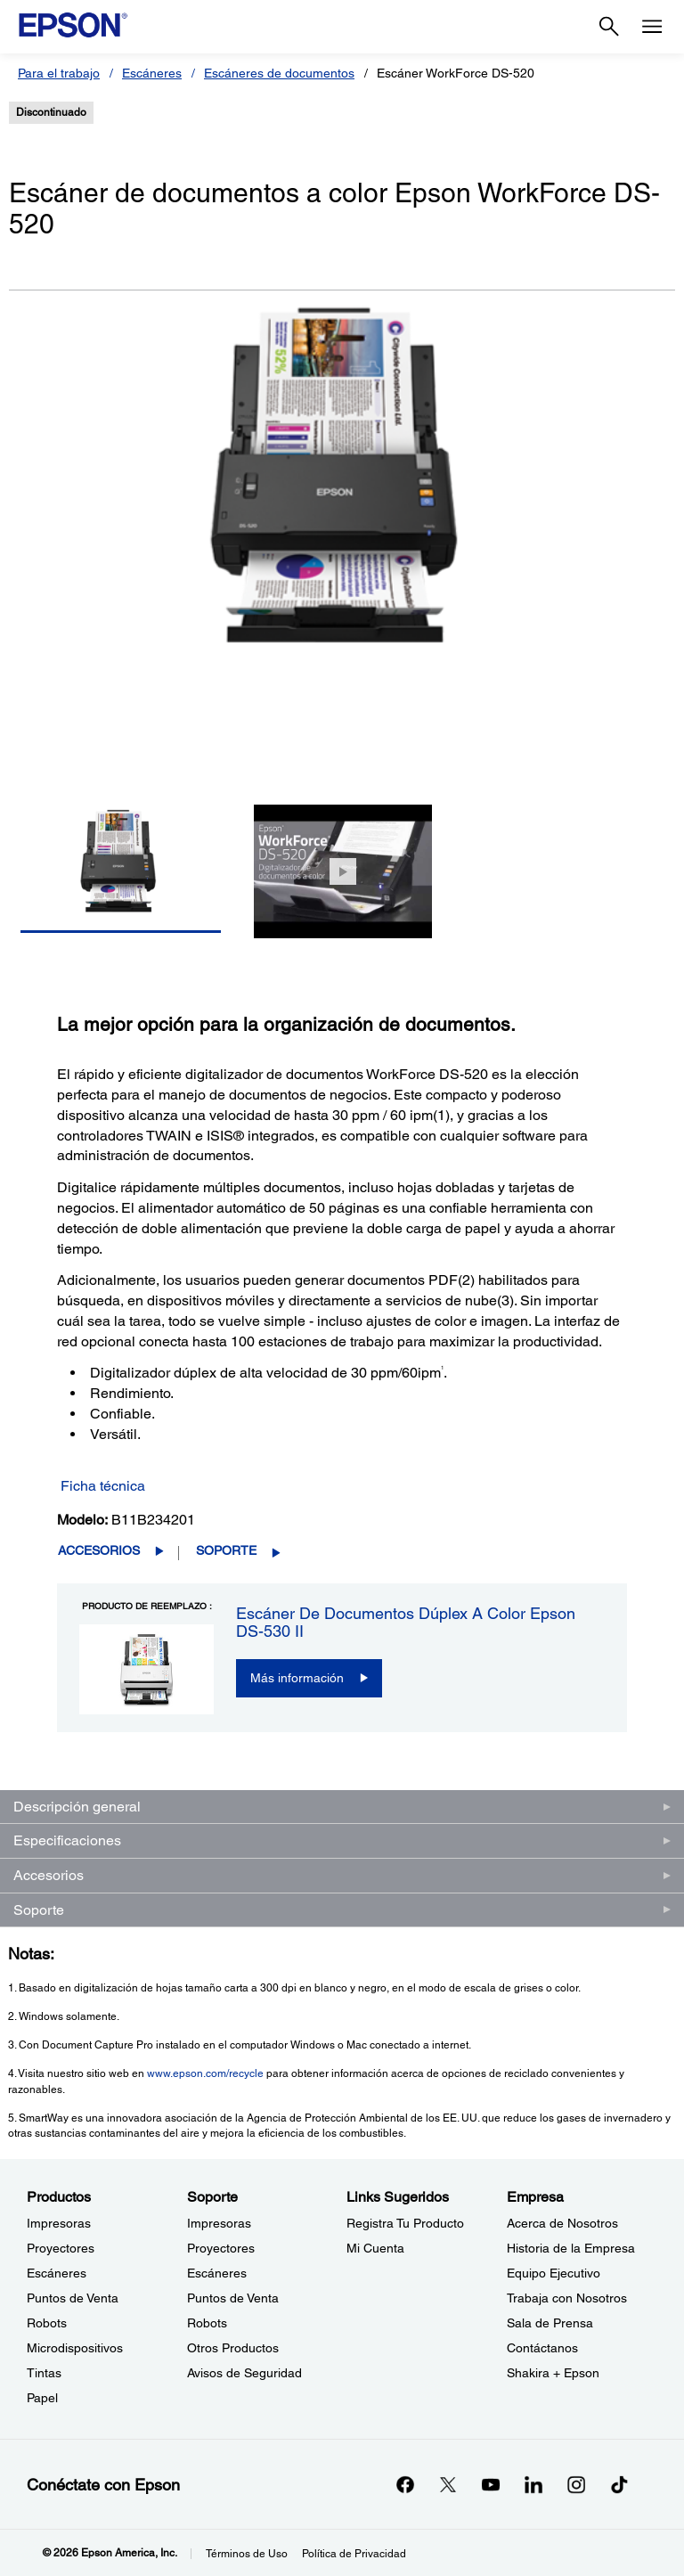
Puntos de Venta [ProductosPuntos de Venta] (72, 2298)
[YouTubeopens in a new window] (491, 2484)
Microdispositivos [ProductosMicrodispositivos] (75, 2348)
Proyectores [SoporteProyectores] (221, 2248)
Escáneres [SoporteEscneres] (217, 2273)
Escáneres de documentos (279, 73)
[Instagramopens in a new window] (576, 2484)
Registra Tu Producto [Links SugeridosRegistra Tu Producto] (405, 2223)
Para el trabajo (59, 73)
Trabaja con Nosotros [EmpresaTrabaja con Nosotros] (567, 2298)
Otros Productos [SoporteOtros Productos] (233, 2348)
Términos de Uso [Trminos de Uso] (247, 2553)
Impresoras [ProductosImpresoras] (59, 2223)
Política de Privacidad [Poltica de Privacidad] (354, 2553)
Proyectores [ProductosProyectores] (60, 2248)
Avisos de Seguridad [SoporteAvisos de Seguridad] (244, 2373)
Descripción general (77, 1806)
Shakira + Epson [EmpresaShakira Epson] (553, 2373)
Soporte (226, 1550)
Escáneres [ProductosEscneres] (56, 2273)
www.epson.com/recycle (205, 2073)
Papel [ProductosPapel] (42, 2398)
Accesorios (99, 1550)
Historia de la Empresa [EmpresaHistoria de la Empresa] (571, 2248)
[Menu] (652, 26)
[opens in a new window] (619, 2484)
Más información (297, 1678)
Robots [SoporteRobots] (207, 2323)
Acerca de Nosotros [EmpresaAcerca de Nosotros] (562, 2223)
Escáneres (152, 73)
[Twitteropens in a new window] (448, 2484)
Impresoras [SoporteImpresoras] (219, 2223)
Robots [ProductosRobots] (47, 2323)
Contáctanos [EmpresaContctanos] (542, 2348)
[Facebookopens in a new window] (405, 2484)
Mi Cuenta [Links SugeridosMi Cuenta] (375, 2248)
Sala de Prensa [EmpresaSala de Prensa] (550, 2323)
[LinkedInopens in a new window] (533, 2484)
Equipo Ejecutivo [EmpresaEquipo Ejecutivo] (553, 2273)
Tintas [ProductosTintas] (44, 2373)
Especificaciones (67, 1840)
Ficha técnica (103, 1485)
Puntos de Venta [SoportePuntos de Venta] (233, 2298)
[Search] (609, 26)
